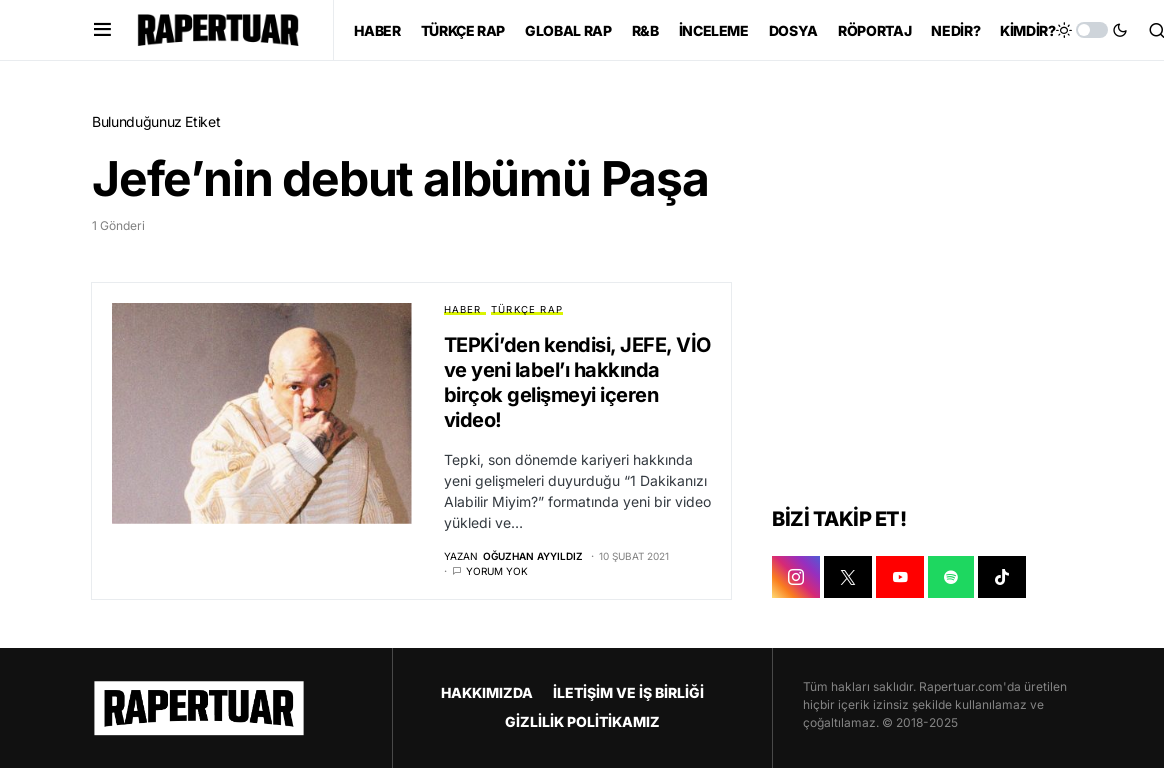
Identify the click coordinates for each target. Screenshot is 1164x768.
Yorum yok (497, 571)
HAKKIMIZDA (487, 692)
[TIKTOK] (1002, 578)
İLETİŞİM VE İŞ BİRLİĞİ (628, 692)
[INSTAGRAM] (796, 578)
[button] (102, 30)
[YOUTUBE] (900, 578)
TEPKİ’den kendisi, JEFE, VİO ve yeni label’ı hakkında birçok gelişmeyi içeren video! (577, 382)
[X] (848, 578)
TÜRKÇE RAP (527, 309)
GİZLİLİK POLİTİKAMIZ (582, 721)
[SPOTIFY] (951, 578)
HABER (463, 309)
